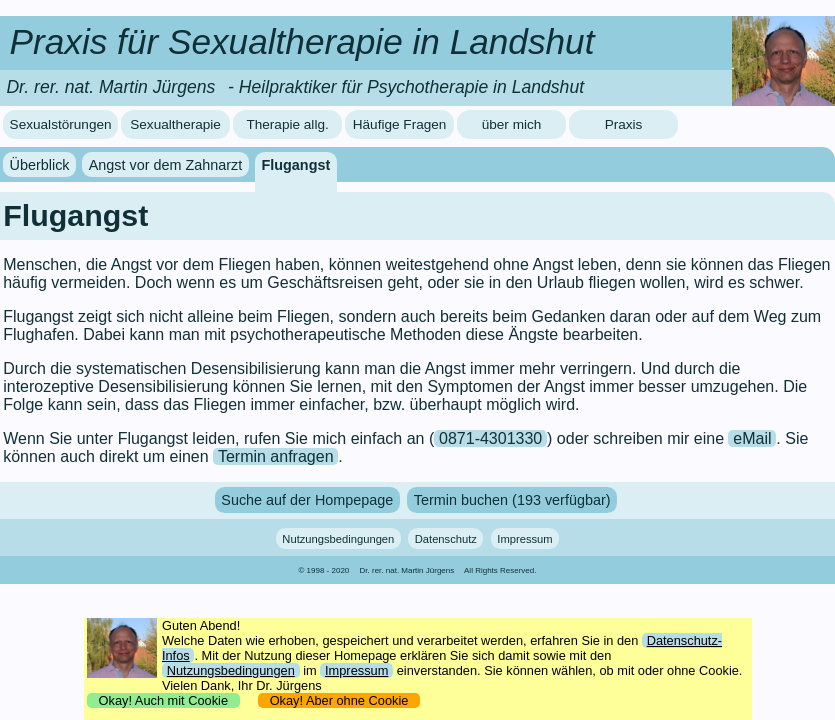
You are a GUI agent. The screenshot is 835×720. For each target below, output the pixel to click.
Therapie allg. (287, 124)
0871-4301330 (490, 438)
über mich (512, 124)
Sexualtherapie (175, 124)
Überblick (40, 165)
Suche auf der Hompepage (307, 500)
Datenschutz (446, 538)
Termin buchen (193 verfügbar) (512, 500)
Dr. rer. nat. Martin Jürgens (407, 570)
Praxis (624, 124)
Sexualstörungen (61, 124)
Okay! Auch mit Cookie (163, 700)
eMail (752, 438)
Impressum (524, 538)
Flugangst (295, 165)
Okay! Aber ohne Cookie (339, 700)
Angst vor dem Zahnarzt (166, 165)
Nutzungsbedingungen (338, 538)
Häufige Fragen (400, 124)
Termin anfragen (276, 456)
